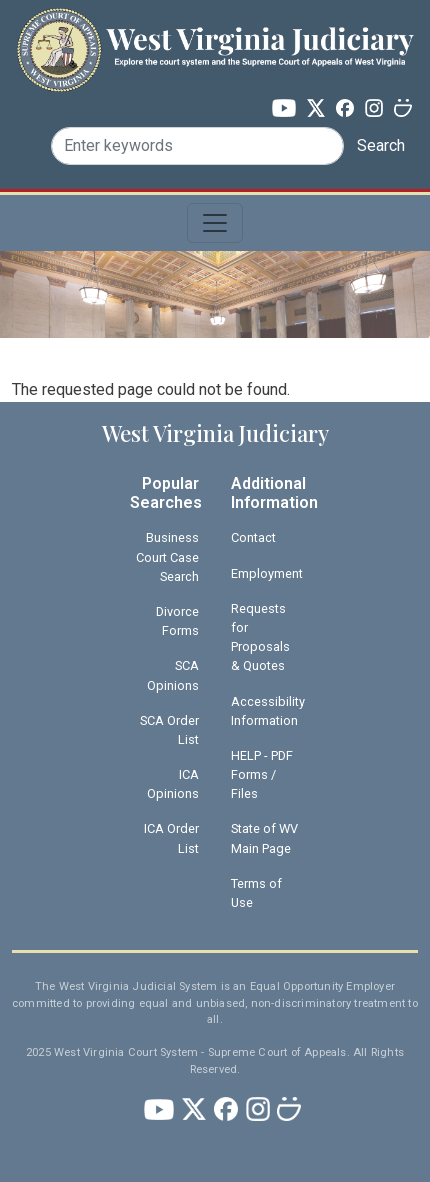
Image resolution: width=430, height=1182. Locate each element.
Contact (253, 537)
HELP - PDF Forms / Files (262, 774)
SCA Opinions (173, 675)
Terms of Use (256, 893)
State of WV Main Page (264, 838)
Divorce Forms (177, 621)
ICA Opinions (173, 784)
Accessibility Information (268, 711)
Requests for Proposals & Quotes (260, 637)
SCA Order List (169, 730)
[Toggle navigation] (215, 223)
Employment (267, 573)
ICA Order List (171, 838)
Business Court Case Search (167, 556)
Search (381, 145)
